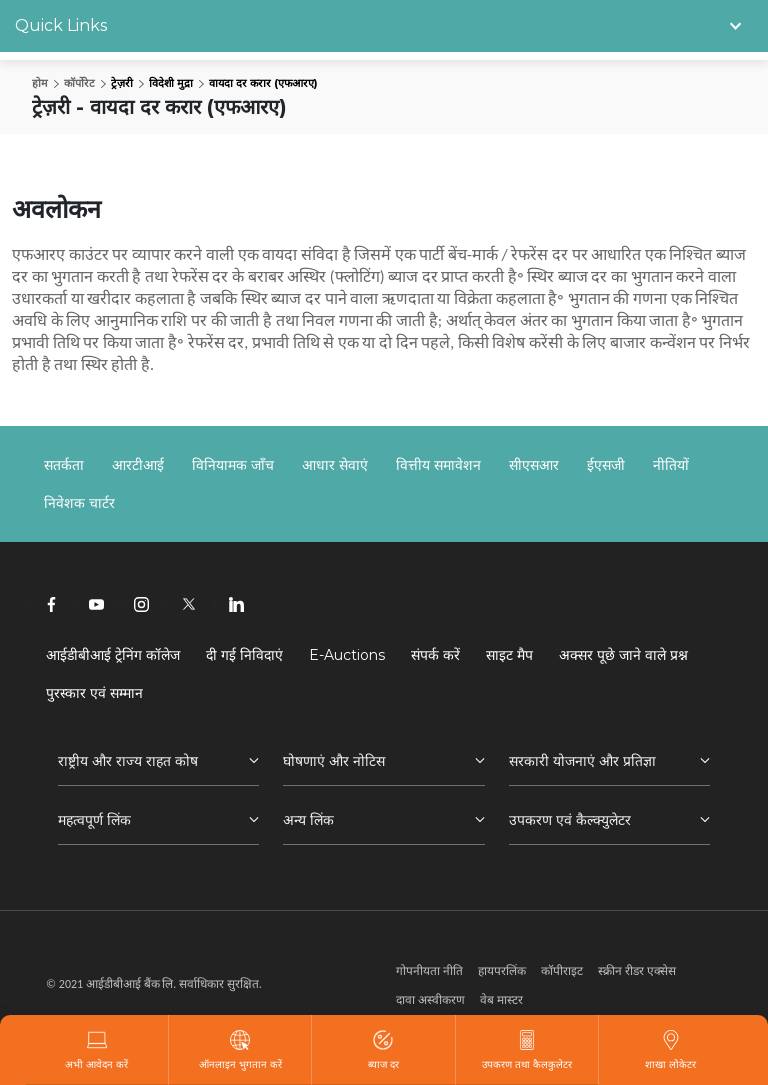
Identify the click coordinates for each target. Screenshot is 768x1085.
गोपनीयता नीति (429, 970)
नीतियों (671, 465)
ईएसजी (606, 465)
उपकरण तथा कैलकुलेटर (527, 1050)
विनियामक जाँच (233, 465)
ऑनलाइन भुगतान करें (240, 1050)
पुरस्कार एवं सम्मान (94, 693)
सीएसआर (534, 465)
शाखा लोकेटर (670, 1050)
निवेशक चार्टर (79, 503)
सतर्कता (64, 465)
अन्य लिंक (308, 820)
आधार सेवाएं (335, 465)
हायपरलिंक (502, 970)
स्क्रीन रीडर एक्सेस (637, 970)
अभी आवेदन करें (96, 1050)
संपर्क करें (435, 655)
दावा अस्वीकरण (430, 999)
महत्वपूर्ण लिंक (94, 820)
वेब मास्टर (501, 999)
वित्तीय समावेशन (438, 465)
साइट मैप (509, 655)
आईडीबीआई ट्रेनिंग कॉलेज (113, 655)
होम (40, 83)
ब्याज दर (383, 1050)
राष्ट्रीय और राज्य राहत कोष (128, 761)
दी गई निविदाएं (244, 655)
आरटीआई (138, 465)
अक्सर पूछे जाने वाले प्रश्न (623, 655)
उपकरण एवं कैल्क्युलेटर (570, 820)
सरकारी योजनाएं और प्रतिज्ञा (582, 761)
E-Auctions (347, 655)
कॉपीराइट (562, 970)
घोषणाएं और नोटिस (334, 761)
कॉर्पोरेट (79, 83)
